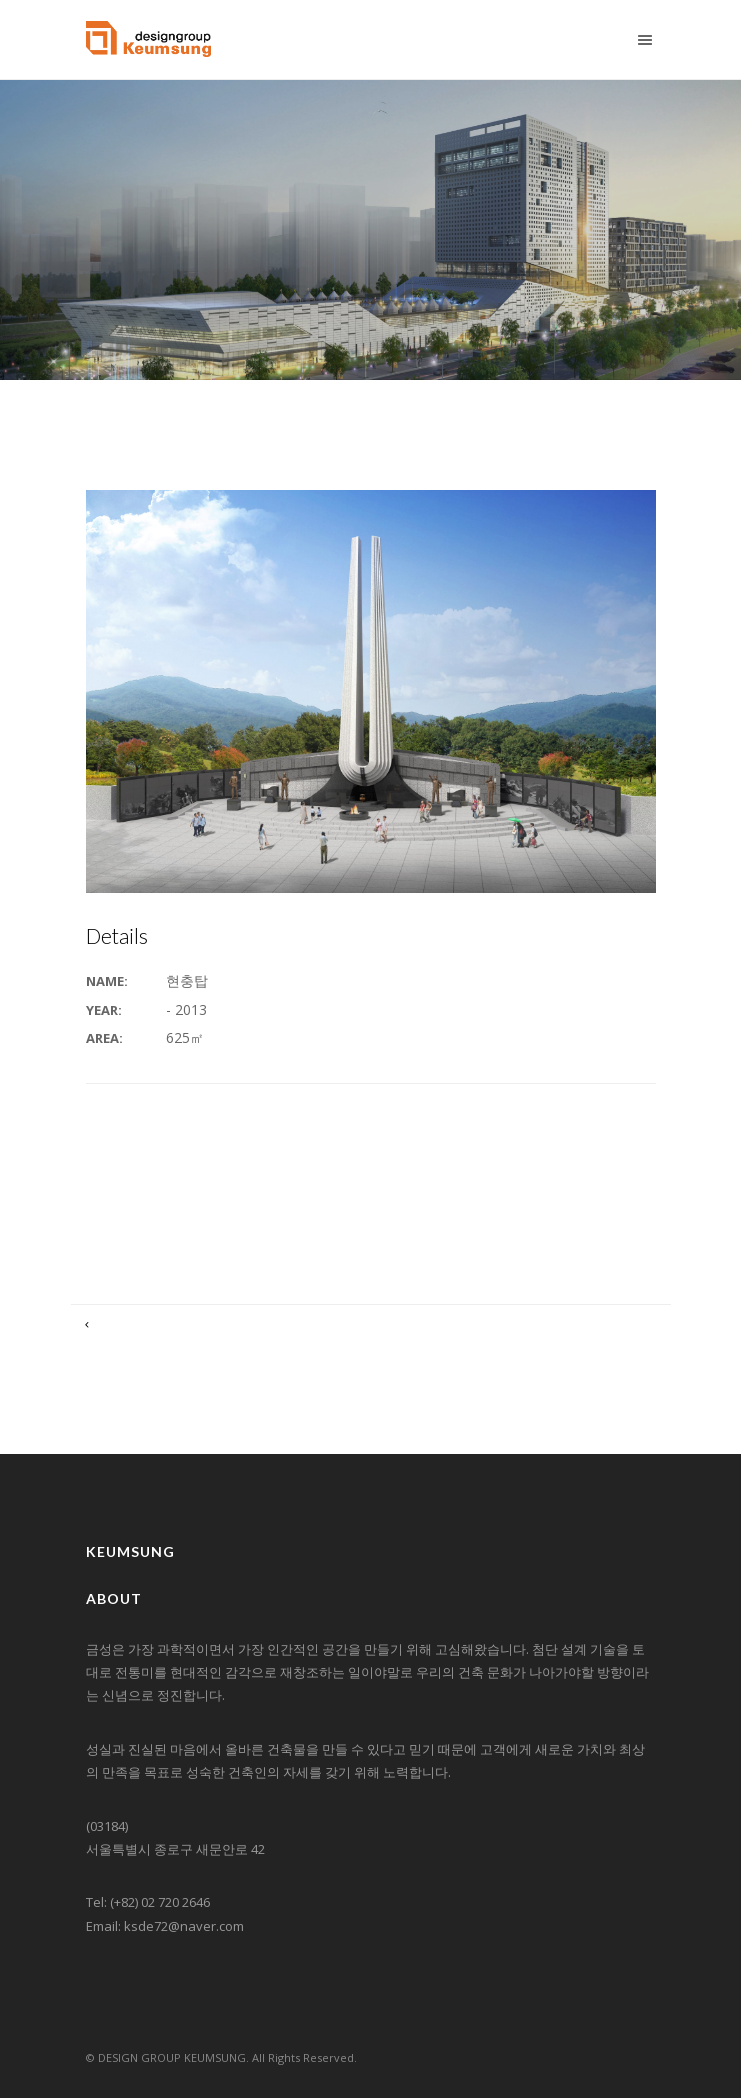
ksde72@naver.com (184, 1926)
